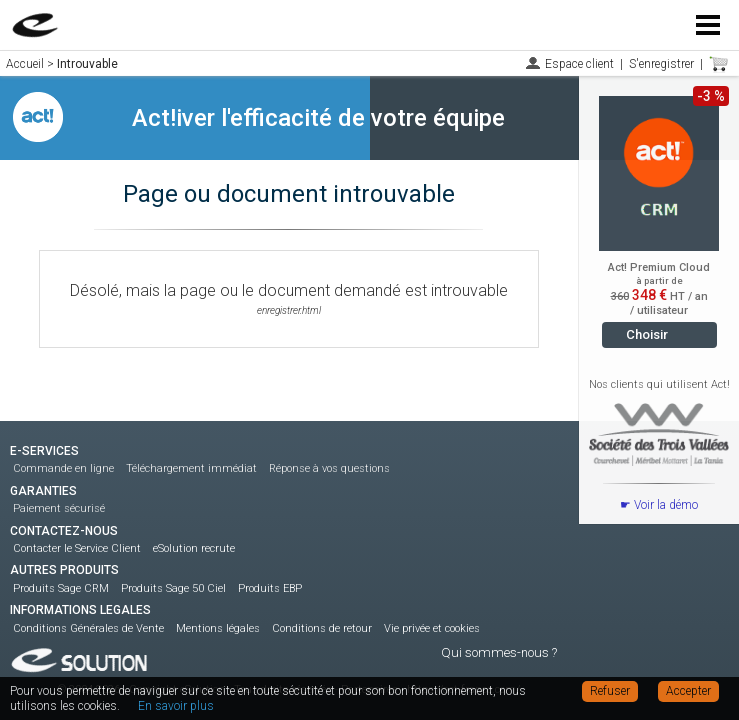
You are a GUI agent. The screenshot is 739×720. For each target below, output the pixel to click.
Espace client (579, 64)
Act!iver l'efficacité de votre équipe (318, 118)
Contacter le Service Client (77, 548)
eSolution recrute (194, 548)
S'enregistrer (661, 64)
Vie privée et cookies (432, 628)
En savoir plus (176, 706)
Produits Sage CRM (61, 588)
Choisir (647, 334)
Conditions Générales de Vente (88, 628)
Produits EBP (270, 588)
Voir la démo (666, 505)
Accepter (688, 691)
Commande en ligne (63, 468)
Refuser (610, 691)
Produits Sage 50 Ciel (173, 588)
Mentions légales (218, 628)
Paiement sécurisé (59, 508)
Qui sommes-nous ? (499, 652)
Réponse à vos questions (329, 468)
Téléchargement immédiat (191, 468)
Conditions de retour (322, 628)
